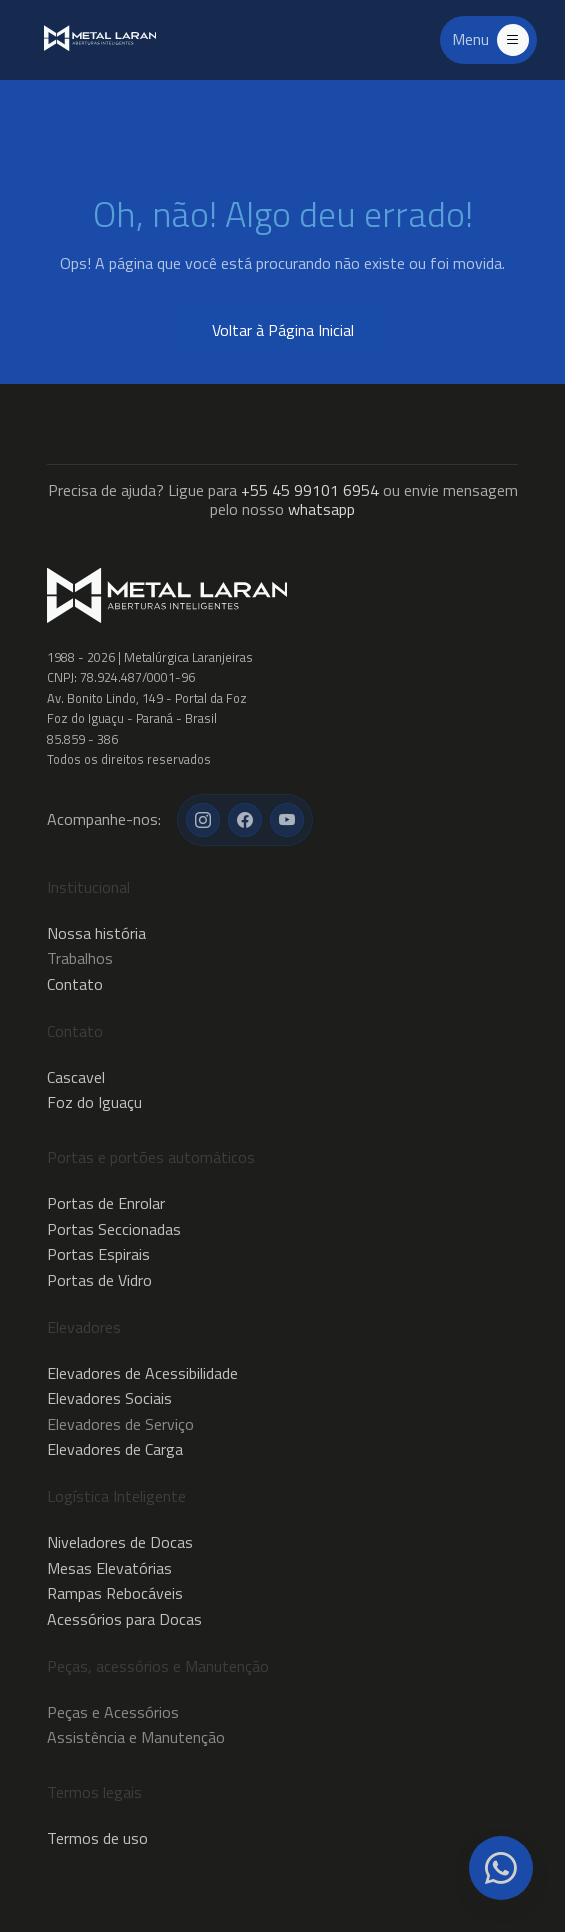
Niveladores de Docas (120, 1542)
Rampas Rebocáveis (115, 1593)
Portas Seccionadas (114, 1229)
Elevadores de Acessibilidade (142, 1373)
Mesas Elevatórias (109, 1568)
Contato (75, 984)
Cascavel (76, 1077)
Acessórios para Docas (124, 1619)
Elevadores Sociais (109, 1398)
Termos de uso (97, 1838)
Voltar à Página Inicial (283, 330)
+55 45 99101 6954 (310, 490)
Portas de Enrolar (106, 1203)
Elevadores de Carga (115, 1449)
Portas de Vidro (99, 1280)
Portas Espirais (98, 1254)
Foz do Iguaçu (94, 1102)
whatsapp (321, 509)
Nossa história (96, 933)
